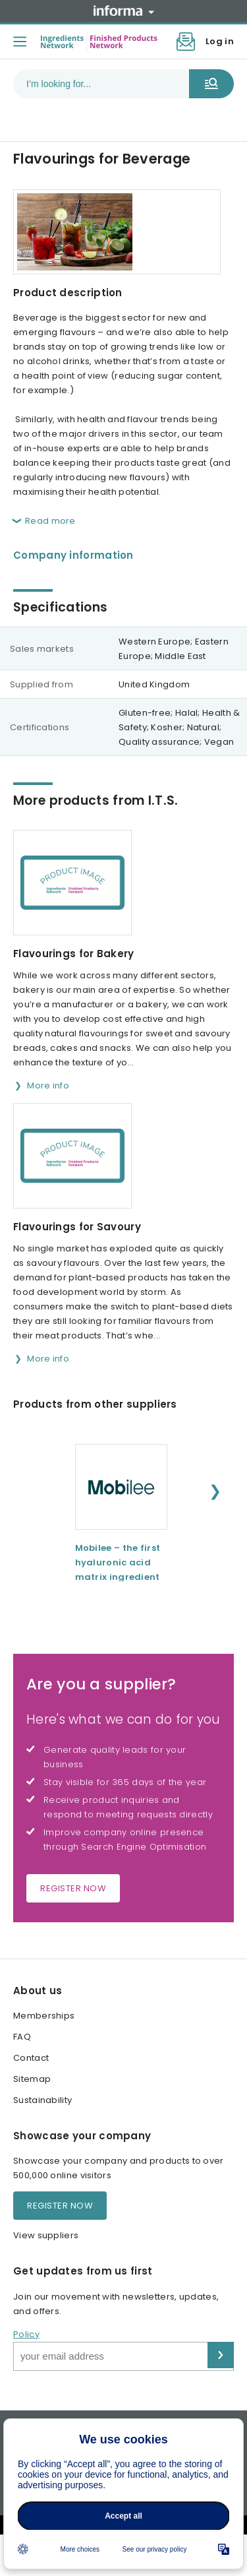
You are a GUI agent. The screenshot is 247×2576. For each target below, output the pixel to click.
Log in (220, 41)
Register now (73, 1888)
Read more (50, 521)
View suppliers (45, 2235)
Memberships (43, 2015)
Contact (31, 2058)
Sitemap (32, 2079)
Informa (124, 10)
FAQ (22, 2036)
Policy (26, 2334)
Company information (73, 555)
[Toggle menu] (19, 41)
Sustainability (42, 2100)
